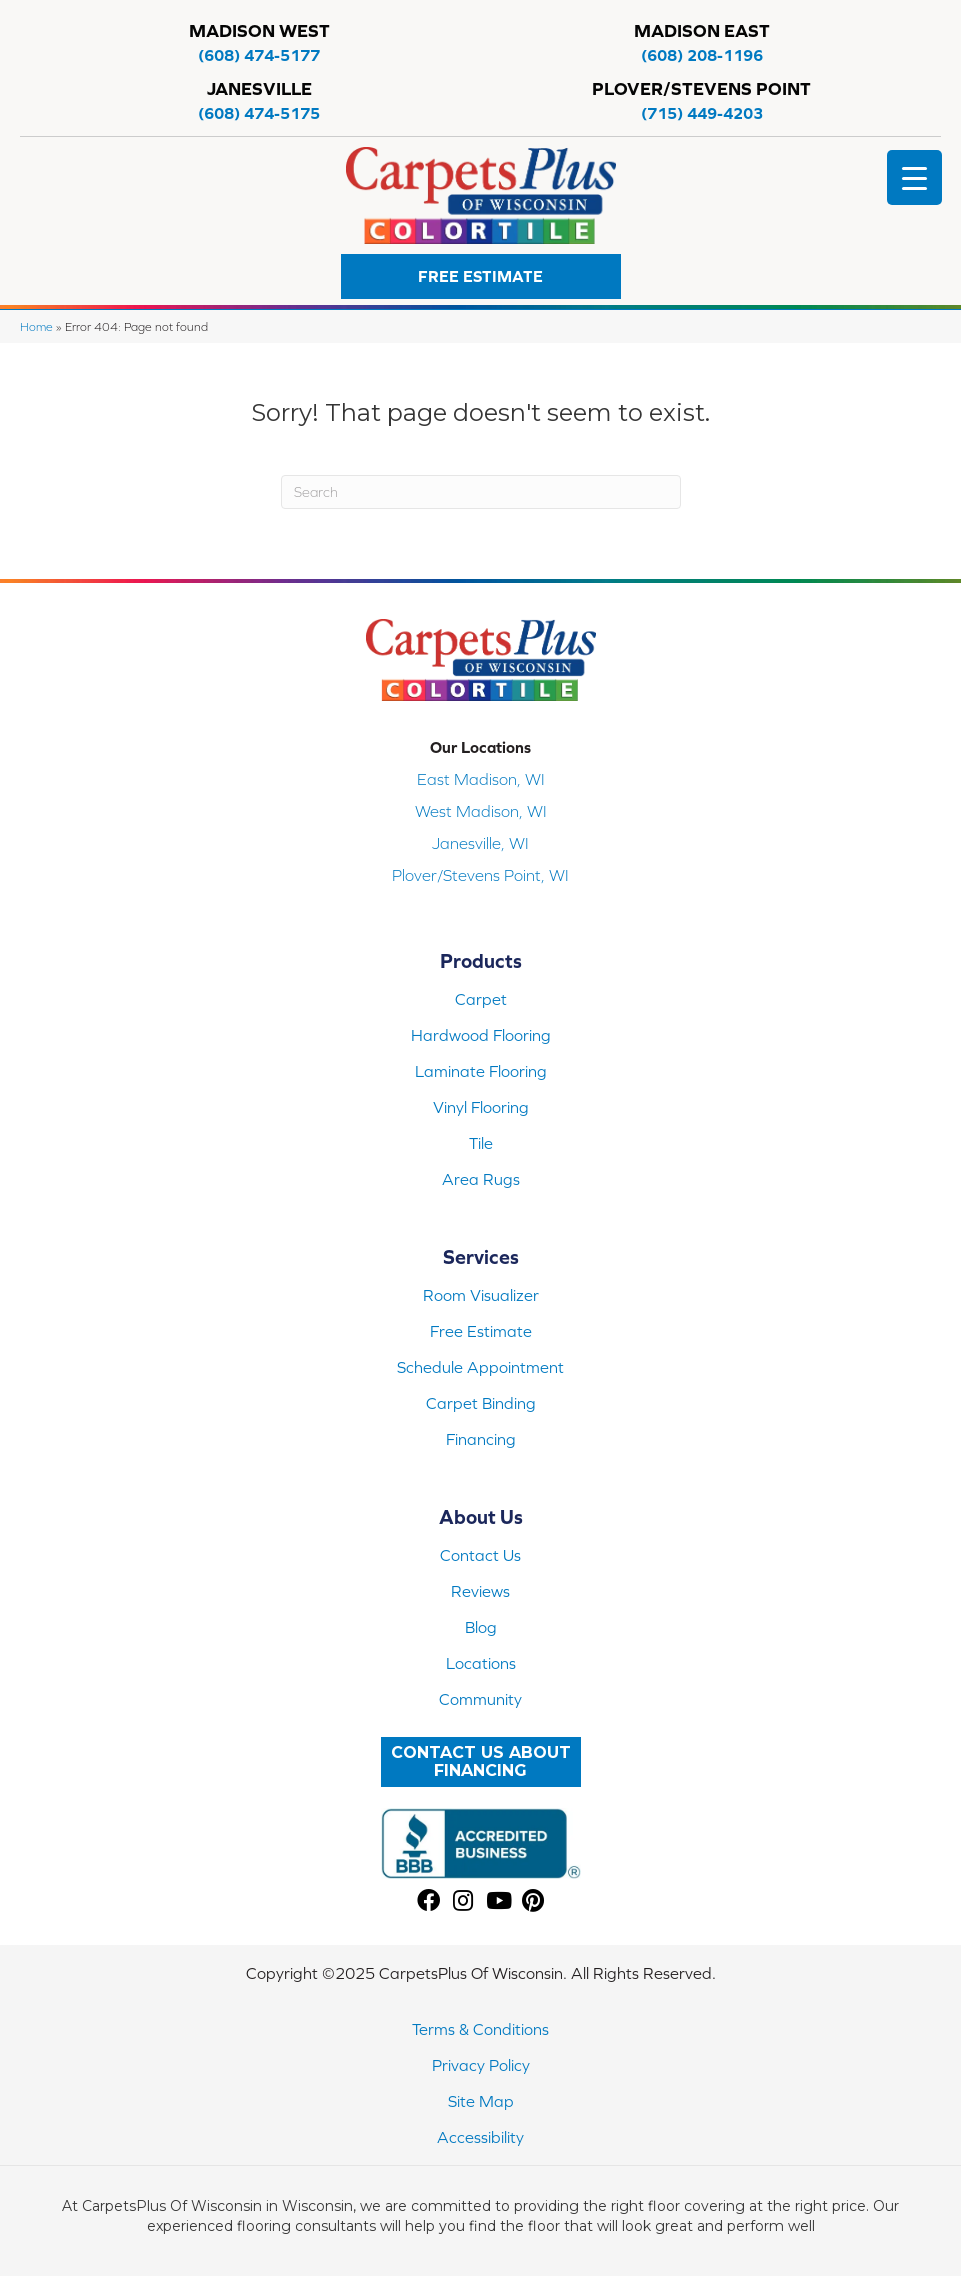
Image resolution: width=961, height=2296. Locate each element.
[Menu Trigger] (914, 177)
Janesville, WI (480, 843)
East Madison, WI (481, 779)
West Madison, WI (481, 811)
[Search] (481, 492)
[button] (481, 276)
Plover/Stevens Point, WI (480, 875)
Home (36, 326)
